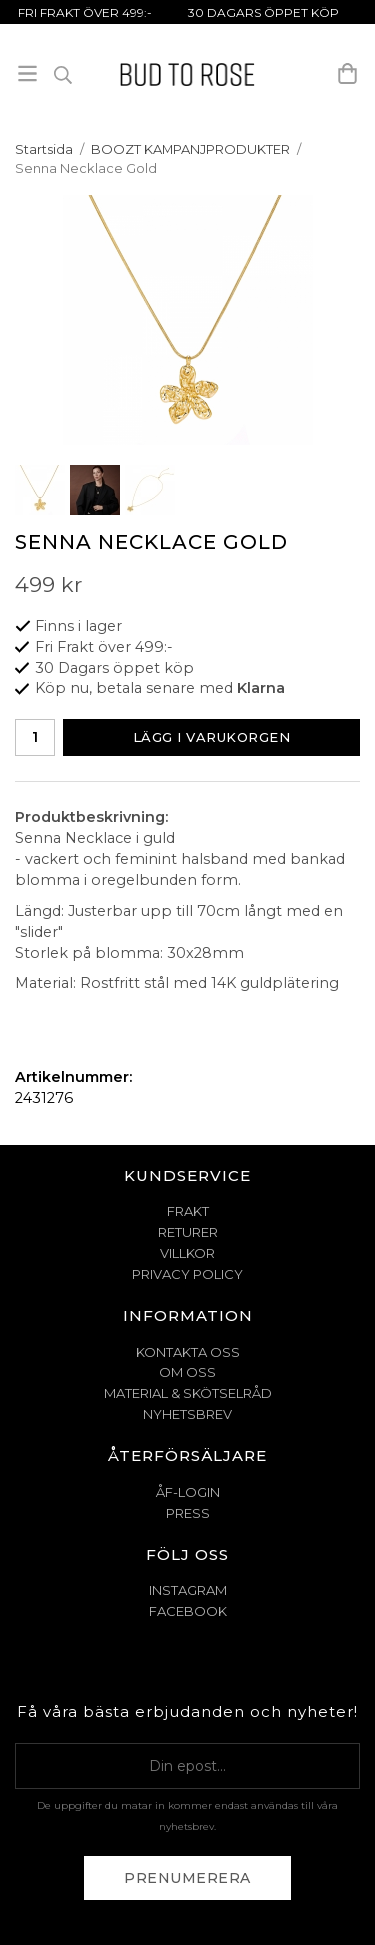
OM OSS (187, 1372)
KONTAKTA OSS (188, 1352)
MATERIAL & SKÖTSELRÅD (188, 1393)
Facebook (188, 1611)
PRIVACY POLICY (187, 1274)
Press (188, 1513)
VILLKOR (187, 1253)
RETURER (188, 1232)
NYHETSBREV (187, 1414)
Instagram (188, 1590)
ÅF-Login (188, 1492)
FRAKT (188, 1211)
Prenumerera (187, 1878)
